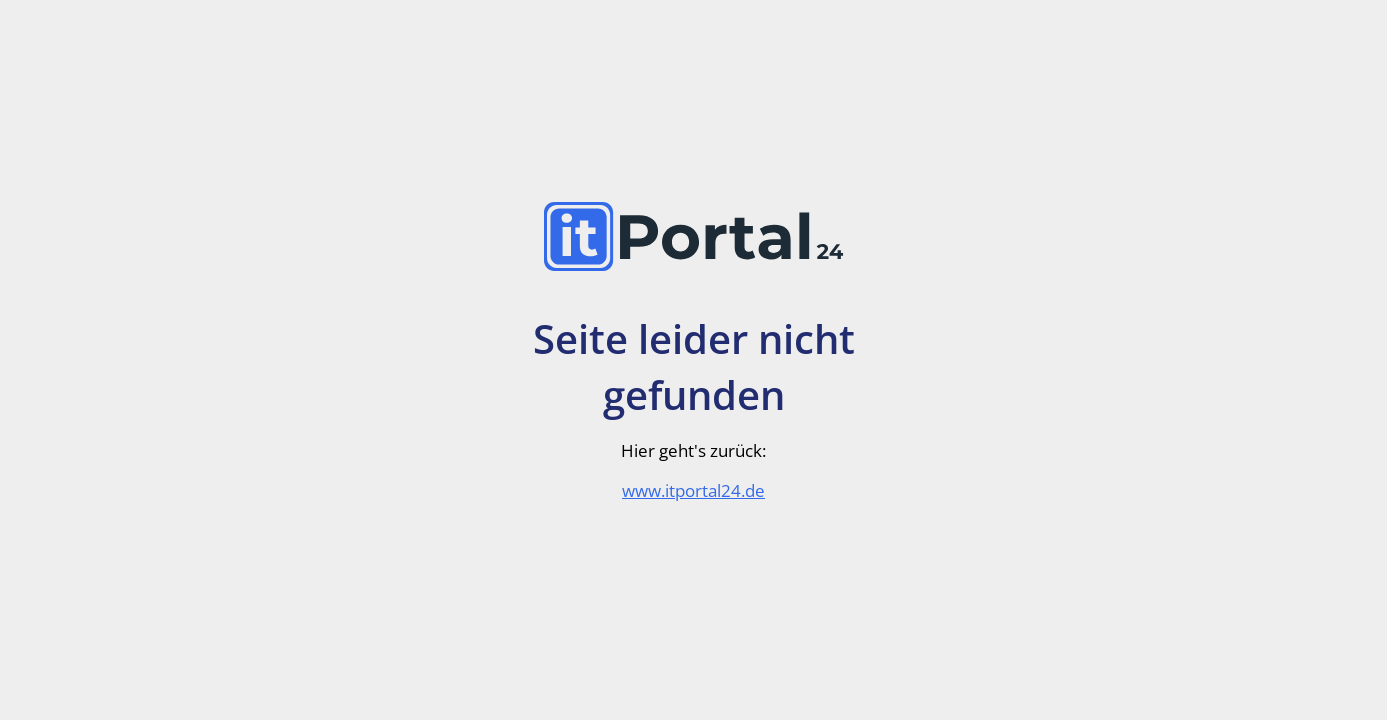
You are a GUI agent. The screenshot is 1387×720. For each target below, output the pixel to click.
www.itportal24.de (693, 490)
